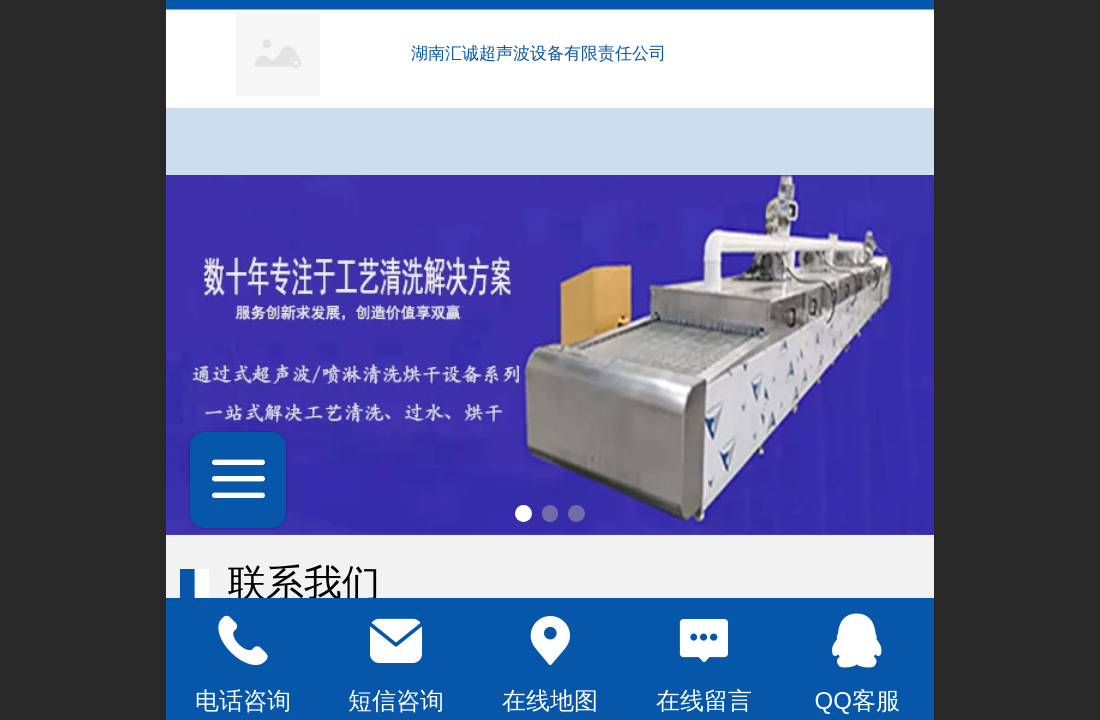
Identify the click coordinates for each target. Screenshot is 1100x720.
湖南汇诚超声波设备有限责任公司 (541, 53)
